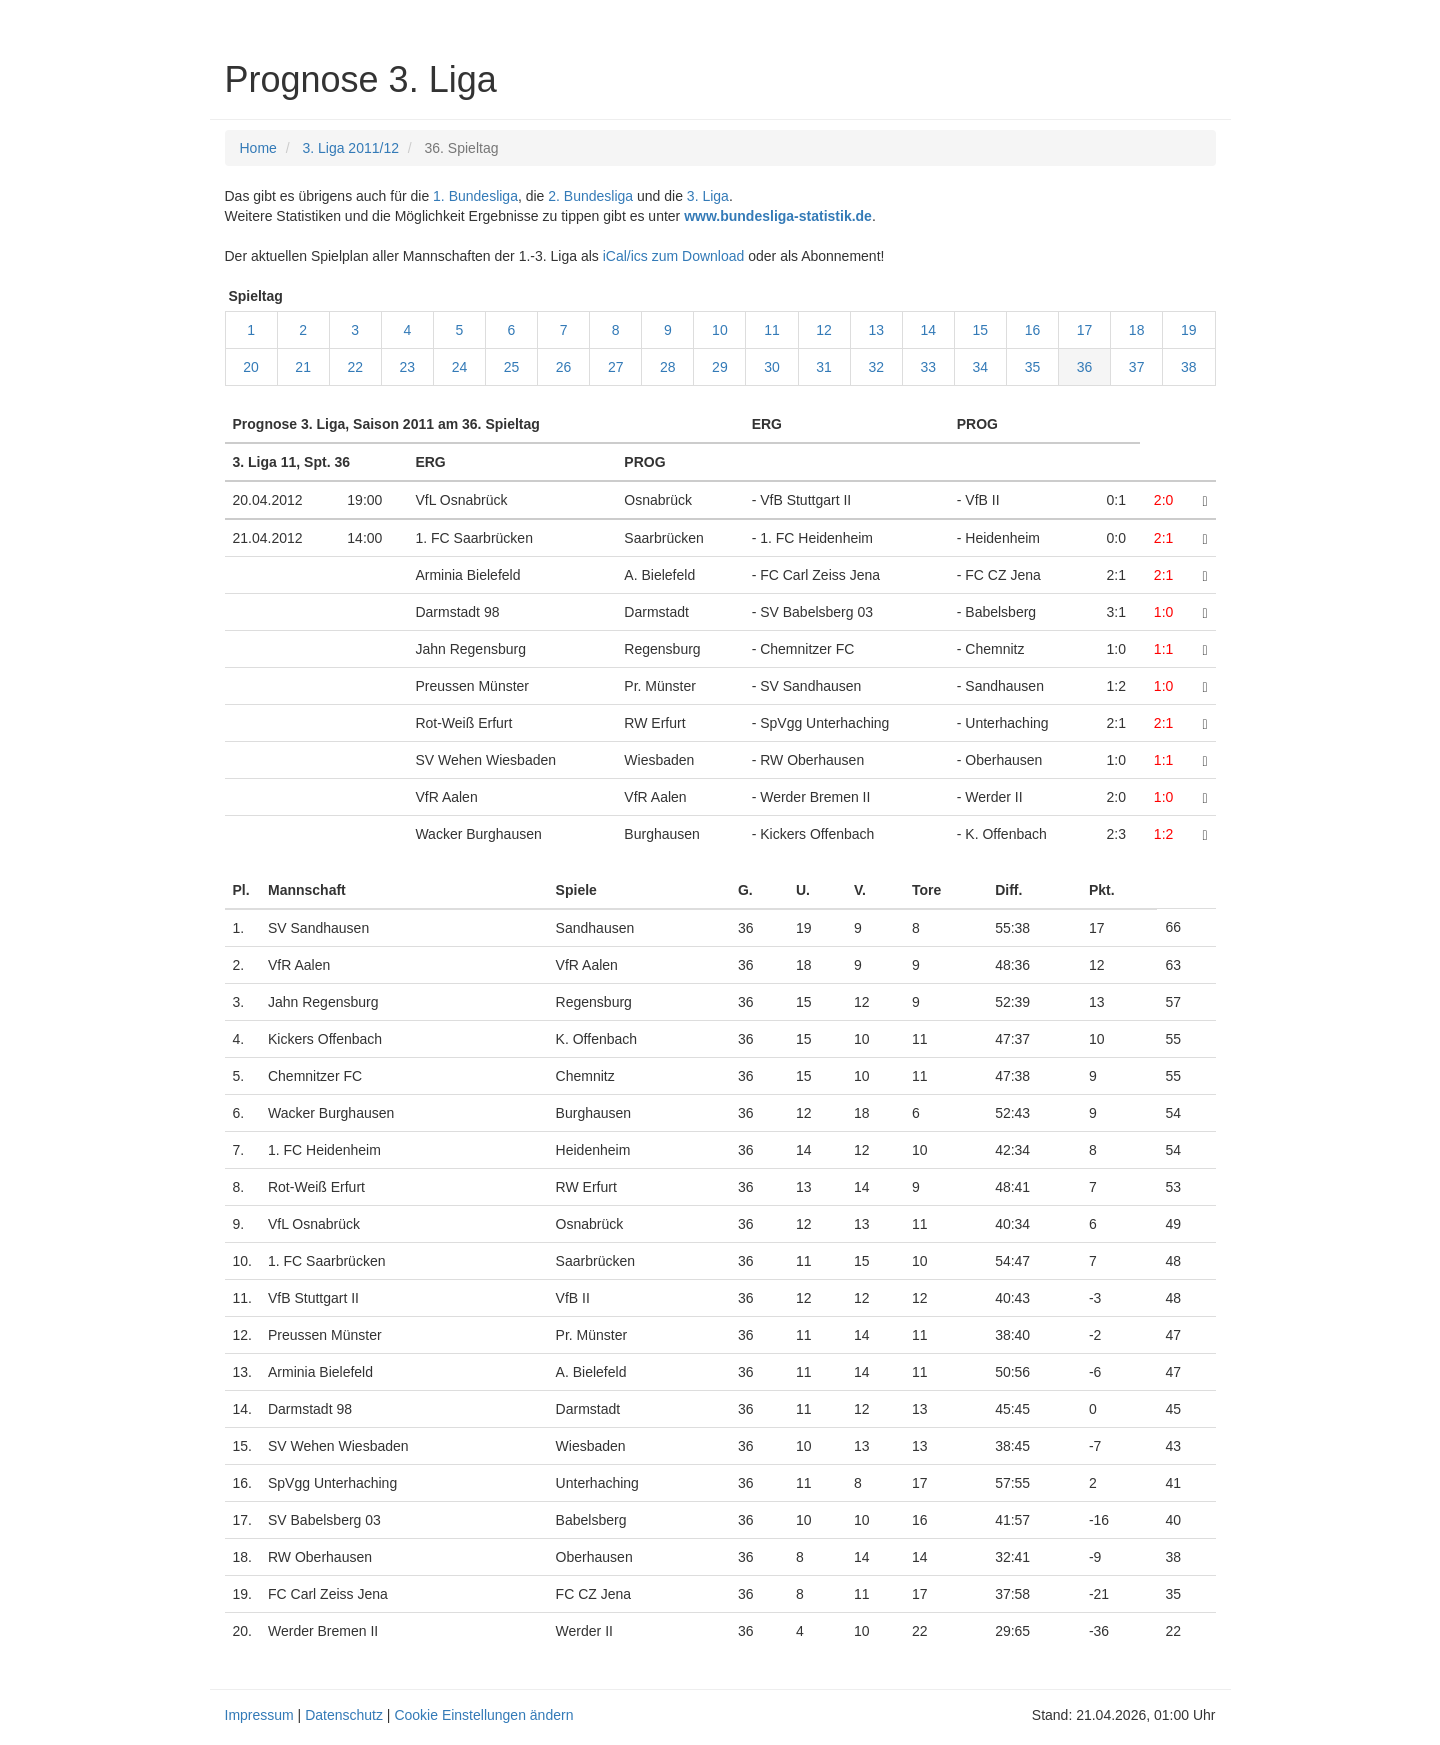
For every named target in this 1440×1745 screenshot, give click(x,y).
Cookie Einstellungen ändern (483, 1715)
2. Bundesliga (590, 196)
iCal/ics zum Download (674, 256)
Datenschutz (344, 1715)
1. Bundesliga (475, 196)
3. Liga (708, 196)
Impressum (259, 1715)
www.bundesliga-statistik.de (778, 216)
